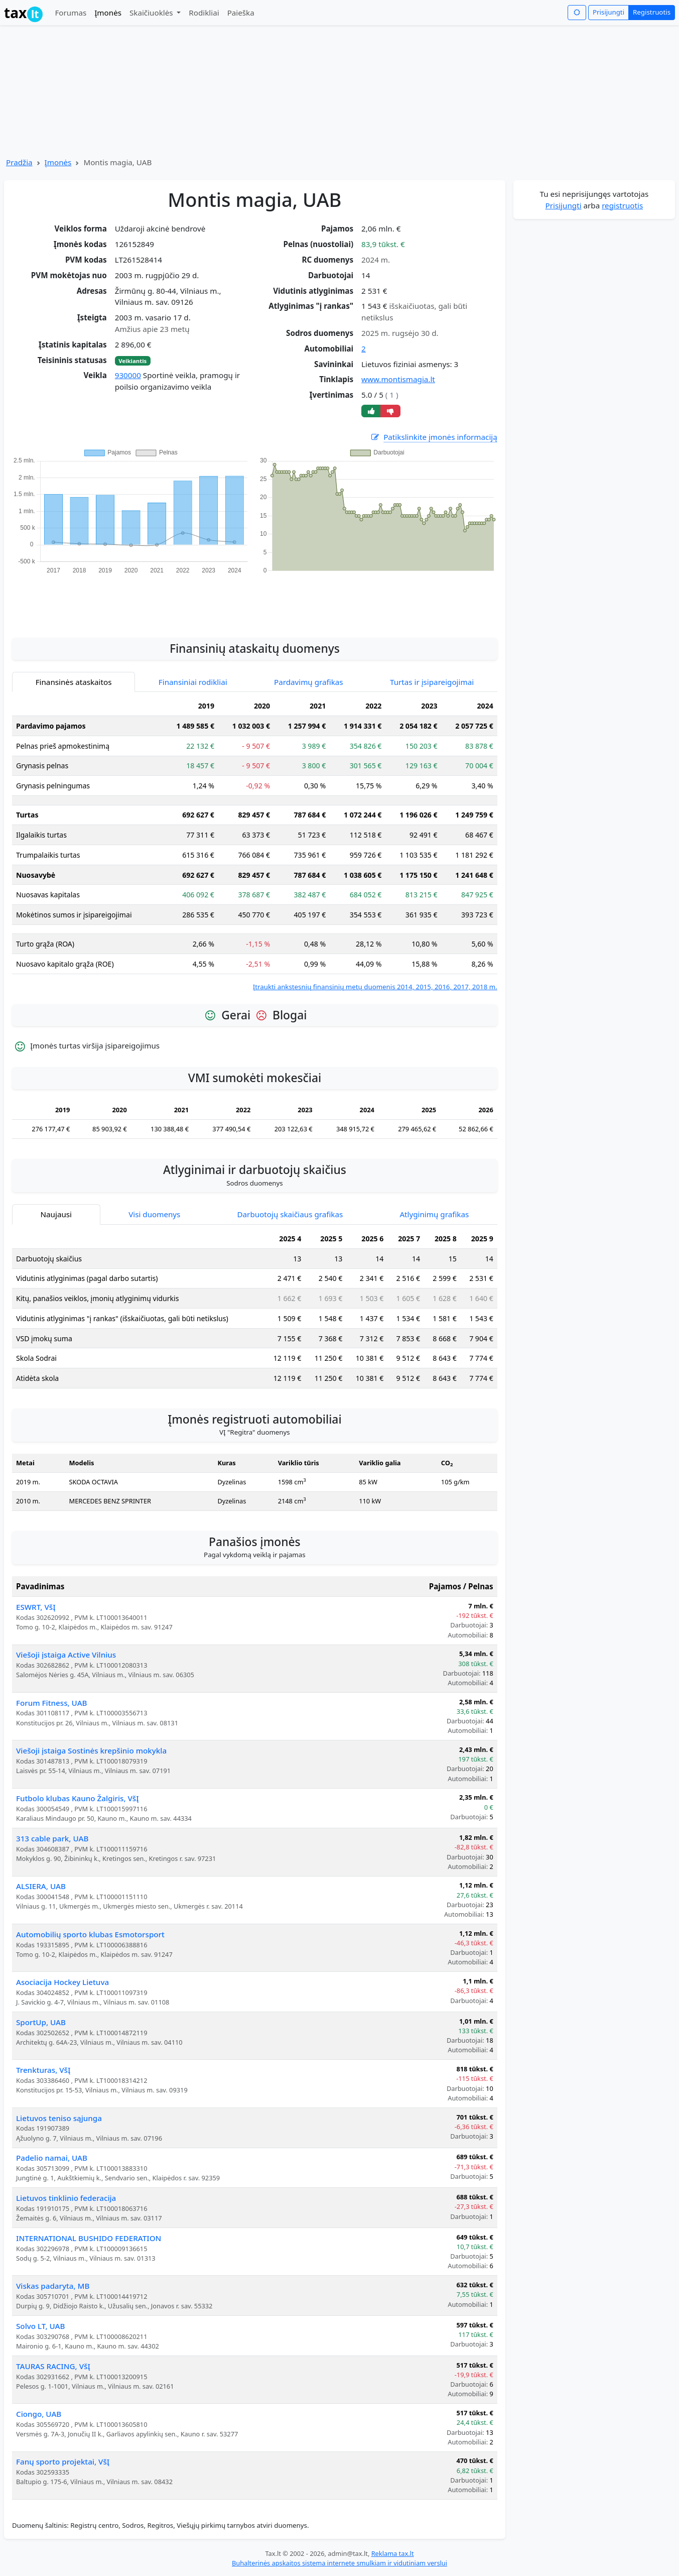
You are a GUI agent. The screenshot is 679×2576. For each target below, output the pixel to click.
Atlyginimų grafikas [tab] (434, 1214)
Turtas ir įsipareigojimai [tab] (432, 682)
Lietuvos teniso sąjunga (59, 2118)
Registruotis (651, 12)
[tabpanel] (254, 844)
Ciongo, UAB (38, 2414)
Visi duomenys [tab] (154, 1214)
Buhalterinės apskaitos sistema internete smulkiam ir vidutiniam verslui (339, 2562)
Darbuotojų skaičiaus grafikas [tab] (290, 1214)
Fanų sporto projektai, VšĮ (62, 2461)
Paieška (240, 13)
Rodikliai (204, 13)
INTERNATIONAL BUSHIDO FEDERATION (88, 2238)
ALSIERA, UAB (41, 1886)
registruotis (622, 205)
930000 (128, 375)
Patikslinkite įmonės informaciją (433, 437)
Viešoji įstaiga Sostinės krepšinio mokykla (91, 1750)
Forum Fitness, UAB (51, 1703)
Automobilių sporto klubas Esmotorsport (90, 1934)
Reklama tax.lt (392, 2553)
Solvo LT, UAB (40, 2326)
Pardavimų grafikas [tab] (308, 682)
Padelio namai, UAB (51, 2158)
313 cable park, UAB (52, 1838)
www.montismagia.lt (398, 379)
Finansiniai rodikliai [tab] (193, 682)
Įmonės (107, 13)
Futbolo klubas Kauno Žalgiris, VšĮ (77, 1798)
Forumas (70, 13)
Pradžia (19, 162)
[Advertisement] (254, 600)
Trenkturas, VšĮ (43, 2070)
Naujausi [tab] (56, 1214)
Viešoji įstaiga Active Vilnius (66, 1655)
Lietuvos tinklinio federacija (66, 2198)
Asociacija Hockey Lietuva (62, 1982)
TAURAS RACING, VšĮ (53, 2366)
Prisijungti (608, 12)
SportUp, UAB (41, 2022)
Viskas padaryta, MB (52, 2286)
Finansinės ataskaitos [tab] (74, 682)
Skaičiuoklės (152, 13)
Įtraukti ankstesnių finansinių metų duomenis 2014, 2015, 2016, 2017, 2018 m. (375, 986)
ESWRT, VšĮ (36, 1607)
